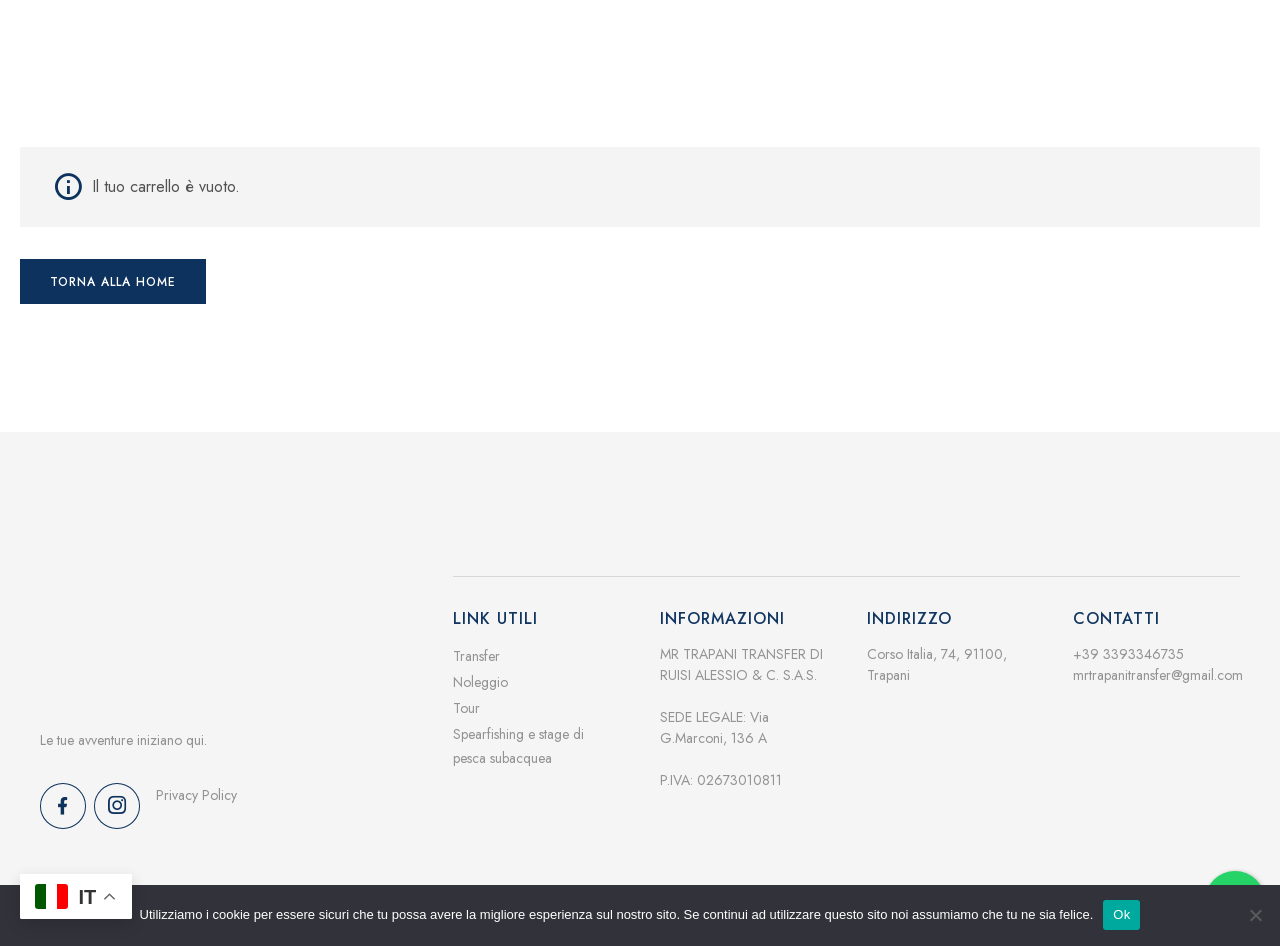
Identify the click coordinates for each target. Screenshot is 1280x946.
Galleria (905, 85)
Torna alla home (113, 271)
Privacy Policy (196, 784)
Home (599, 85)
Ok (1121, 914)
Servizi (692, 85)
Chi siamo (796, 85)
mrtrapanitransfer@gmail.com (1158, 664)
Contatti (1006, 85)
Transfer (476, 645)
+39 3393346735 (1128, 643)
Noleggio (480, 671)
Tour (466, 697)
